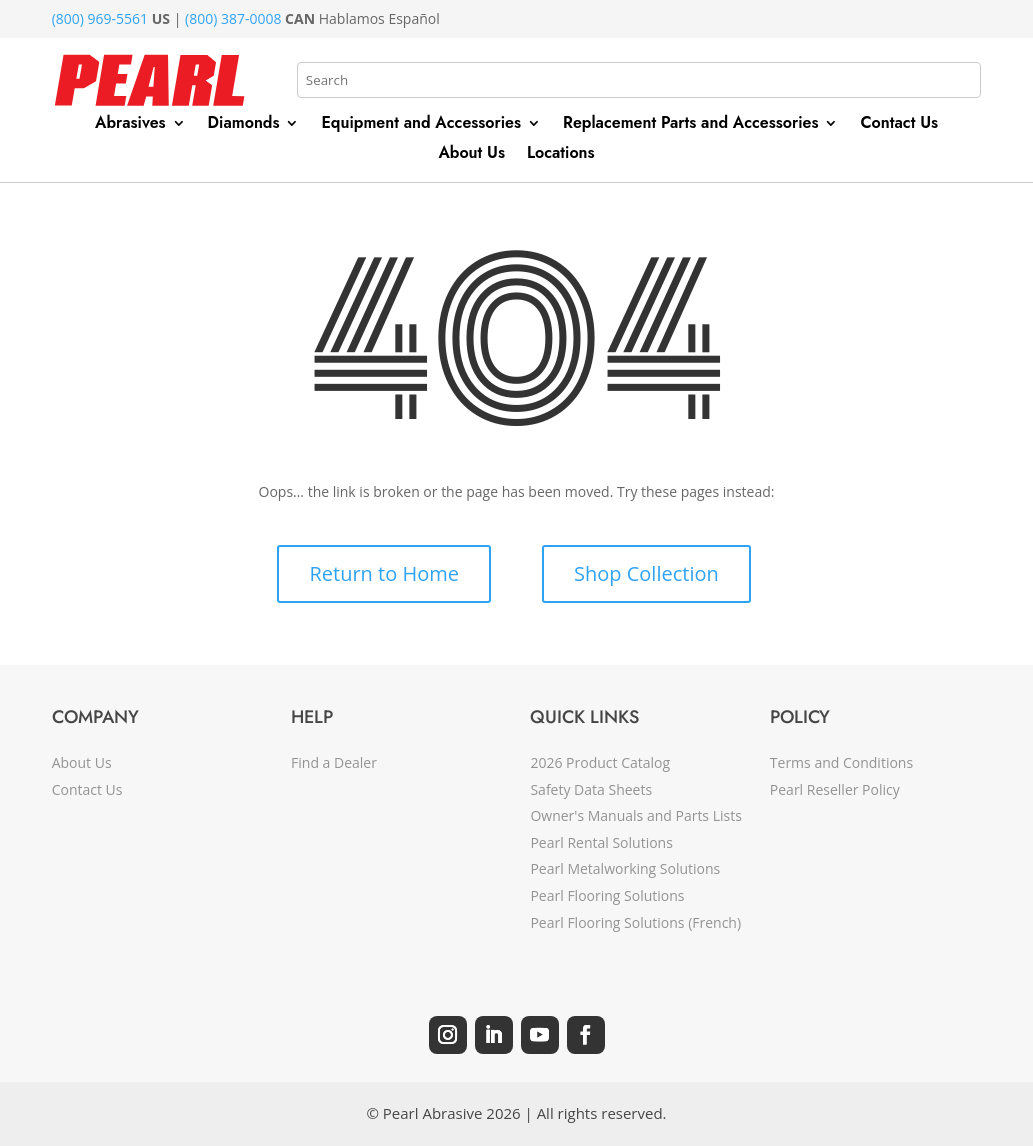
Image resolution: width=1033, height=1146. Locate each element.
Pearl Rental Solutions (601, 842)
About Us (471, 155)
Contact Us (899, 125)
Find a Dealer (334, 762)
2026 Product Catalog (600, 762)
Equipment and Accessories (421, 125)
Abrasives (130, 125)
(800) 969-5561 (100, 18)
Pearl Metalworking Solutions (625, 868)
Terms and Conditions (841, 762)
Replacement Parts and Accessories (690, 125)
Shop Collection (646, 573)
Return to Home (383, 573)
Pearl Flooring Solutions (607, 895)
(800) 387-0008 (233, 18)
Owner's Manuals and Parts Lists (635, 815)
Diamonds (244, 125)
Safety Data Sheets (591, 789)
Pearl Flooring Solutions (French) (635, 922)
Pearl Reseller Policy (835, 789)
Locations (561, 155)
